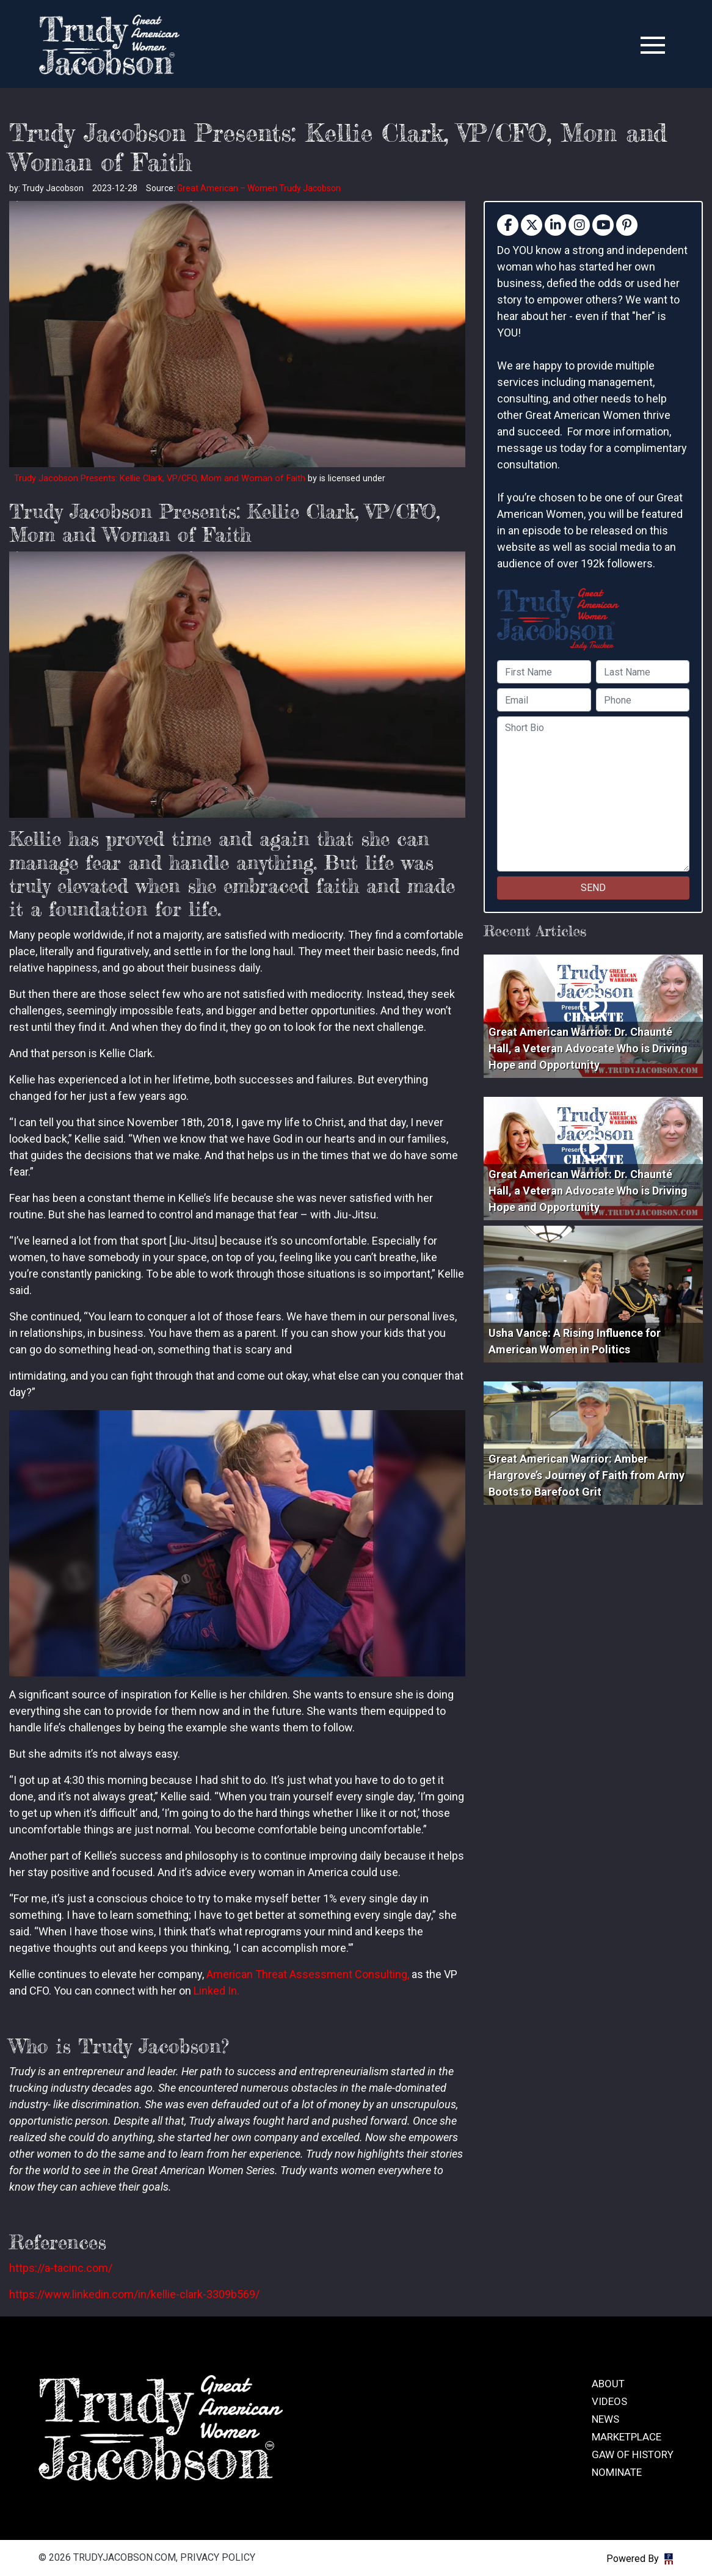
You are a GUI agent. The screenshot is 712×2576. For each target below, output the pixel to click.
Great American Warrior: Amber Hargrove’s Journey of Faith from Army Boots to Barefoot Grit (587, 1475)
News (605, 2419)
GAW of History (633, 2454)
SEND (593, 887)
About (608, 2384)
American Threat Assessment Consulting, (307, 1974)
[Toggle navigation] (653, 45)
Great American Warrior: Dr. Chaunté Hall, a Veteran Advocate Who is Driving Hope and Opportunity (588, 1048)
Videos (609, 2401)
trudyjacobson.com (109, 45)
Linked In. (216, 1990)
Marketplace (626, 2437)
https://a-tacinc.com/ (60, 2267)
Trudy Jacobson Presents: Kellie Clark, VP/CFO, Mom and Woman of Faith (159, 478)
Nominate (617, 2472)
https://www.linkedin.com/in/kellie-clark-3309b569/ (134, 2294)
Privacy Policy (217, 2557)
